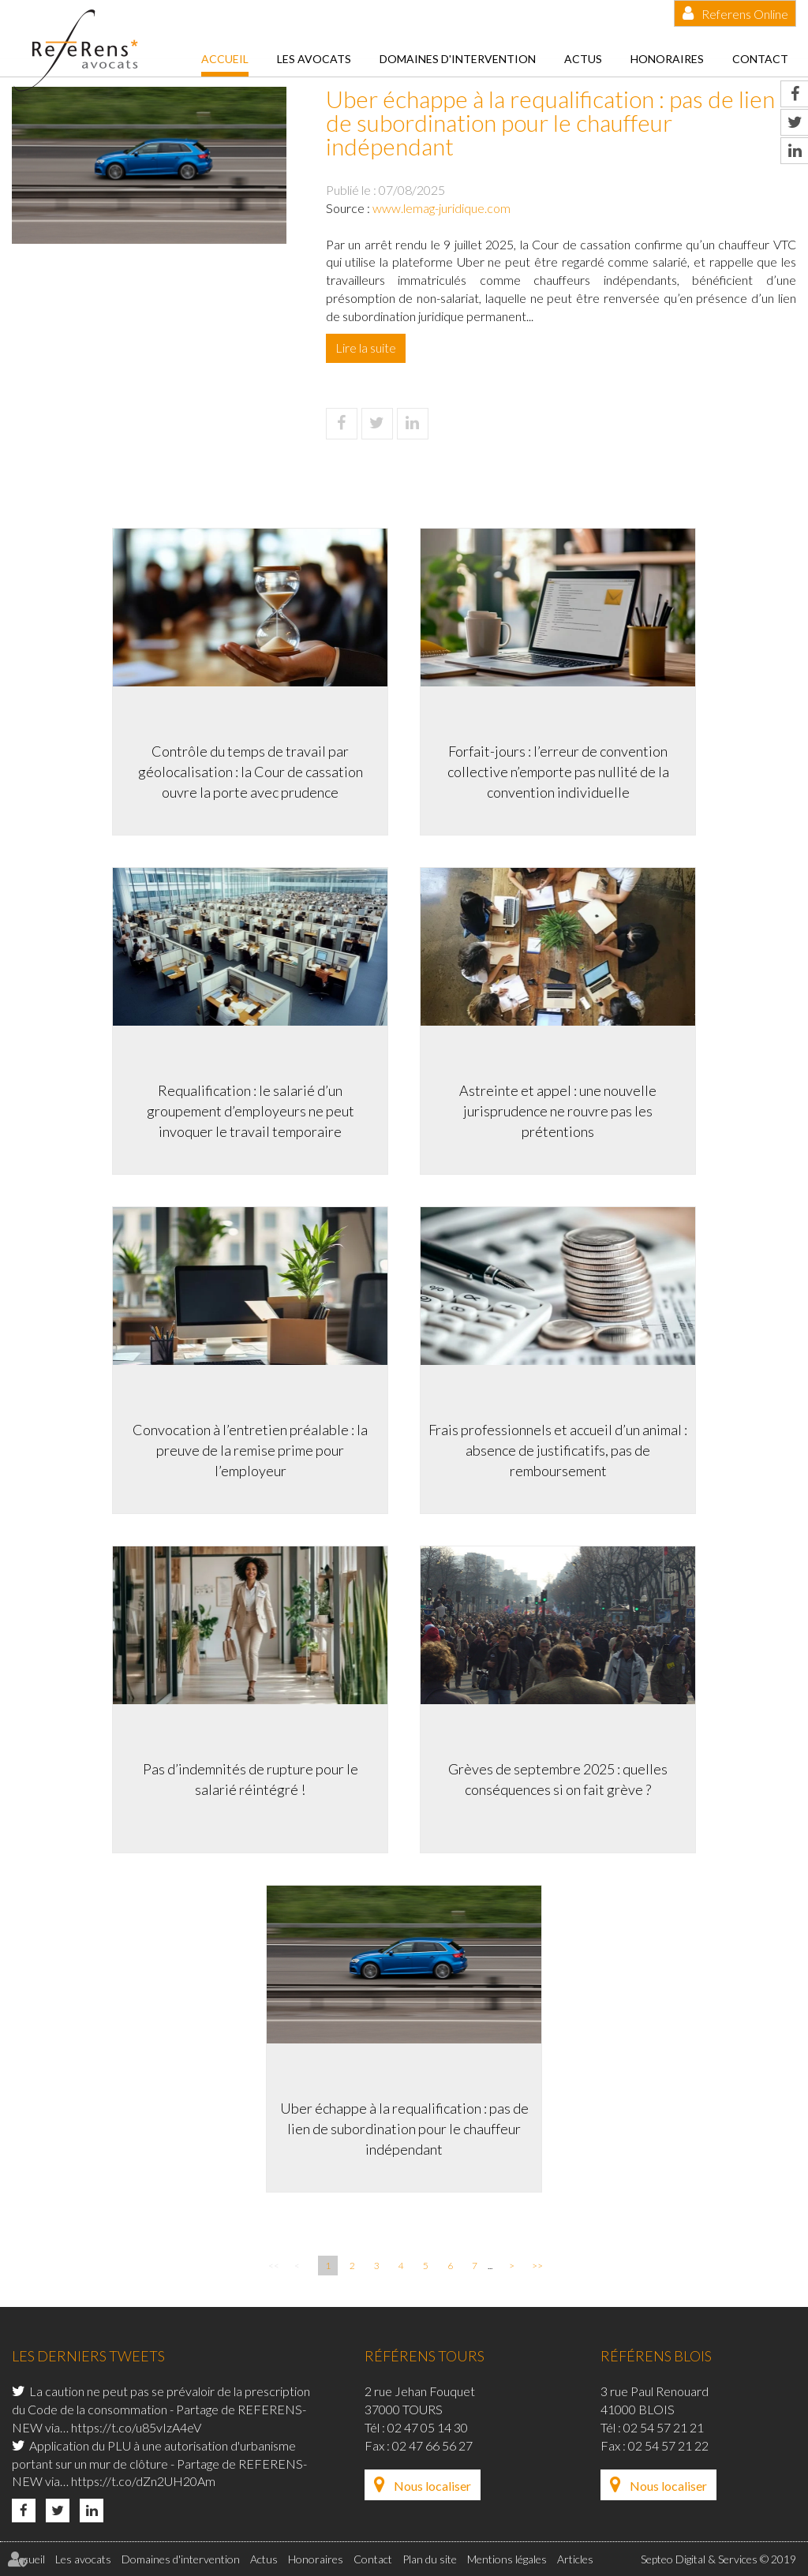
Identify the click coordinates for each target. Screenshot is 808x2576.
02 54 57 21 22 (668, 2445)
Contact (760, 58)
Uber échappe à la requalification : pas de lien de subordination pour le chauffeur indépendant (404, 2128)
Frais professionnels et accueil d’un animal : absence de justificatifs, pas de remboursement (557, 1450)
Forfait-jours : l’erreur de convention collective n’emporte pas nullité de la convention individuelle (558, 771)
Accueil (225, 58)
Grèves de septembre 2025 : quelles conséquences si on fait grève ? (558, 1779)
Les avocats (314, 58)
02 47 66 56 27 (432, 2445)
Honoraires (667, 58)
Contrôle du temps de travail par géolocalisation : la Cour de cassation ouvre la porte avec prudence (250, 771)
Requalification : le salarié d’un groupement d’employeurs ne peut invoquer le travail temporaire (250, 1110)
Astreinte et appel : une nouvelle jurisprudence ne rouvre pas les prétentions (557, 1110)
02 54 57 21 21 (663, 2427)
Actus (583, 58)
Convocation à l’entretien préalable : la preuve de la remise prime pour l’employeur (250, 1450)
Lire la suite (365, 347)
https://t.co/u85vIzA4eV (136, 2427)
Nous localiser (432, 2485)
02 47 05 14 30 (427, 2427)
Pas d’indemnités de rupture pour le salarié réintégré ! (250, 1779)
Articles (575, 2559)
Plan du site (429, 2559)
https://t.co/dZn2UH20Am (143, 2480)
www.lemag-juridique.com (441, 207)
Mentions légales (507, 2559)
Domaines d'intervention (458, 58)
